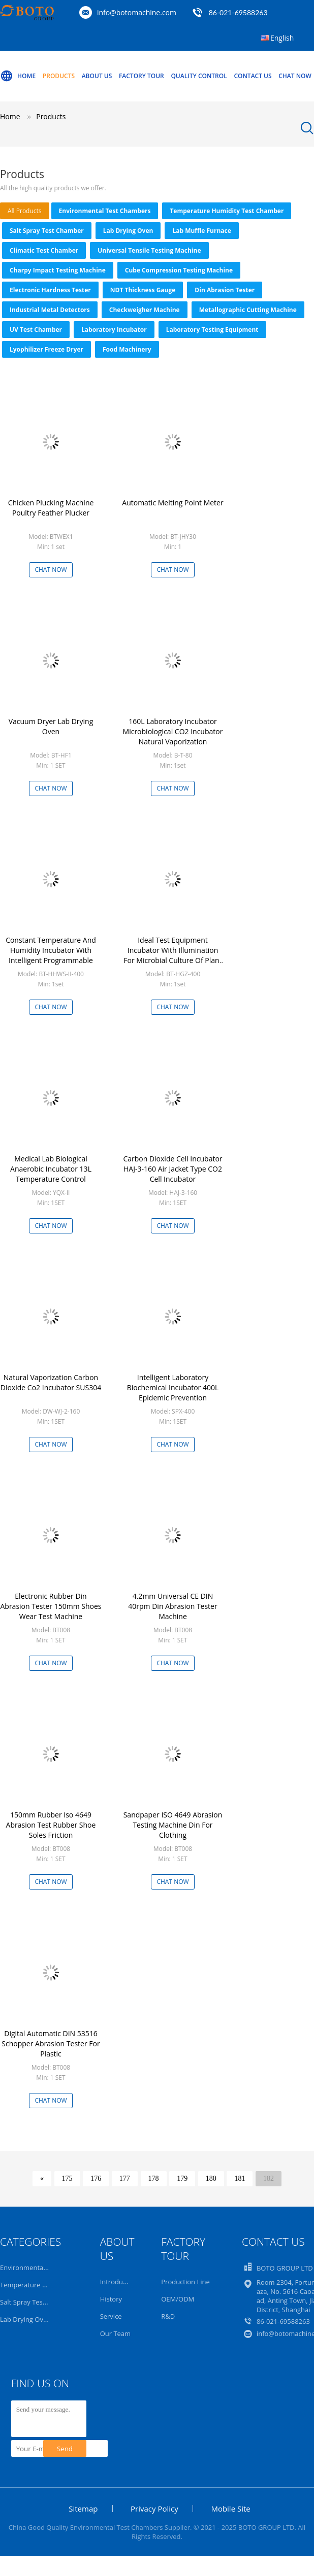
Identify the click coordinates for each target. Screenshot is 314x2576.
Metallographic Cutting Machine (248, 309)
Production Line (185, 2281)
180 (211, 2178)
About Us (97, 76)
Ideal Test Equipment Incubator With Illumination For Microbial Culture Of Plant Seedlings (172, 955)
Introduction (119, 2281)
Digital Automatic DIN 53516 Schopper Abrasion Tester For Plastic (51, 2043)
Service (111, 2316)
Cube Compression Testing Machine (179, 270)
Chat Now (294, 76)
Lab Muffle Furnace (201, 230)
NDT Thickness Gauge (143, 290)
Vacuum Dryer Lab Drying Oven (51, 726)
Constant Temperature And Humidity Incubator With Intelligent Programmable (51, 950)
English (282, 38)
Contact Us (252, 76)
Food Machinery (127, 349)
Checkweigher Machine (144, 309)
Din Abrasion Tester (225, 290)
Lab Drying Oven (128, 230)
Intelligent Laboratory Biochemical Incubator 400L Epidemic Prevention (173, 1387)
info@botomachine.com (136, 12)
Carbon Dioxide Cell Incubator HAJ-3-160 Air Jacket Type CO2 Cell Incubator (172, 1169)
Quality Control (199, 76)
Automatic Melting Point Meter (172, 502)
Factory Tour (141, 76)
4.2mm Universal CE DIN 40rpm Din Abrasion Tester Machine (172, 1606)
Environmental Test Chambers (105, 211)
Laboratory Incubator (114, 329)
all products (25, 211)
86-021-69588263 (238, 12)
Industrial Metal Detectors (50, 309)
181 (239, 2178)
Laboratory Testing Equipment (212, 329)
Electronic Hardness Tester (50, 290)
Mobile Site (230, 2508)
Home (18, 76)
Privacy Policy (154, 2508)
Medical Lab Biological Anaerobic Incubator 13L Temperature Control (50, 1169)
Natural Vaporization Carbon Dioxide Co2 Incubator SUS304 (51, 1382)
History (111, 2299)
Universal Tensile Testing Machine (149, 250)
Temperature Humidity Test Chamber (227, 211)
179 (182, 2178)
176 (95, 2178)
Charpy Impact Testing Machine (58, 270)
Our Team (115, 2333)
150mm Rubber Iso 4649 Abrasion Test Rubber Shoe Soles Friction (51, 1825)
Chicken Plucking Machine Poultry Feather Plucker (51, 508)
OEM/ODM (177, 2299)
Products (59, 76)
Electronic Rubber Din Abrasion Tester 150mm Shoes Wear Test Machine (50, 1606)
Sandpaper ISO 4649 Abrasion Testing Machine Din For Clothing (173, 1825)
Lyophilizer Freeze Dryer (46, 349)
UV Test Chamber (36, 329)
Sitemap (83, 2508)
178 (153, 2178)
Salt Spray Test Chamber (47, 230)
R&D (168, 2316)
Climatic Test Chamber (44, 250)
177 (124, 2178)
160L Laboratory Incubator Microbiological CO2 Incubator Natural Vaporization (173, 731)
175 (67, 2178)
